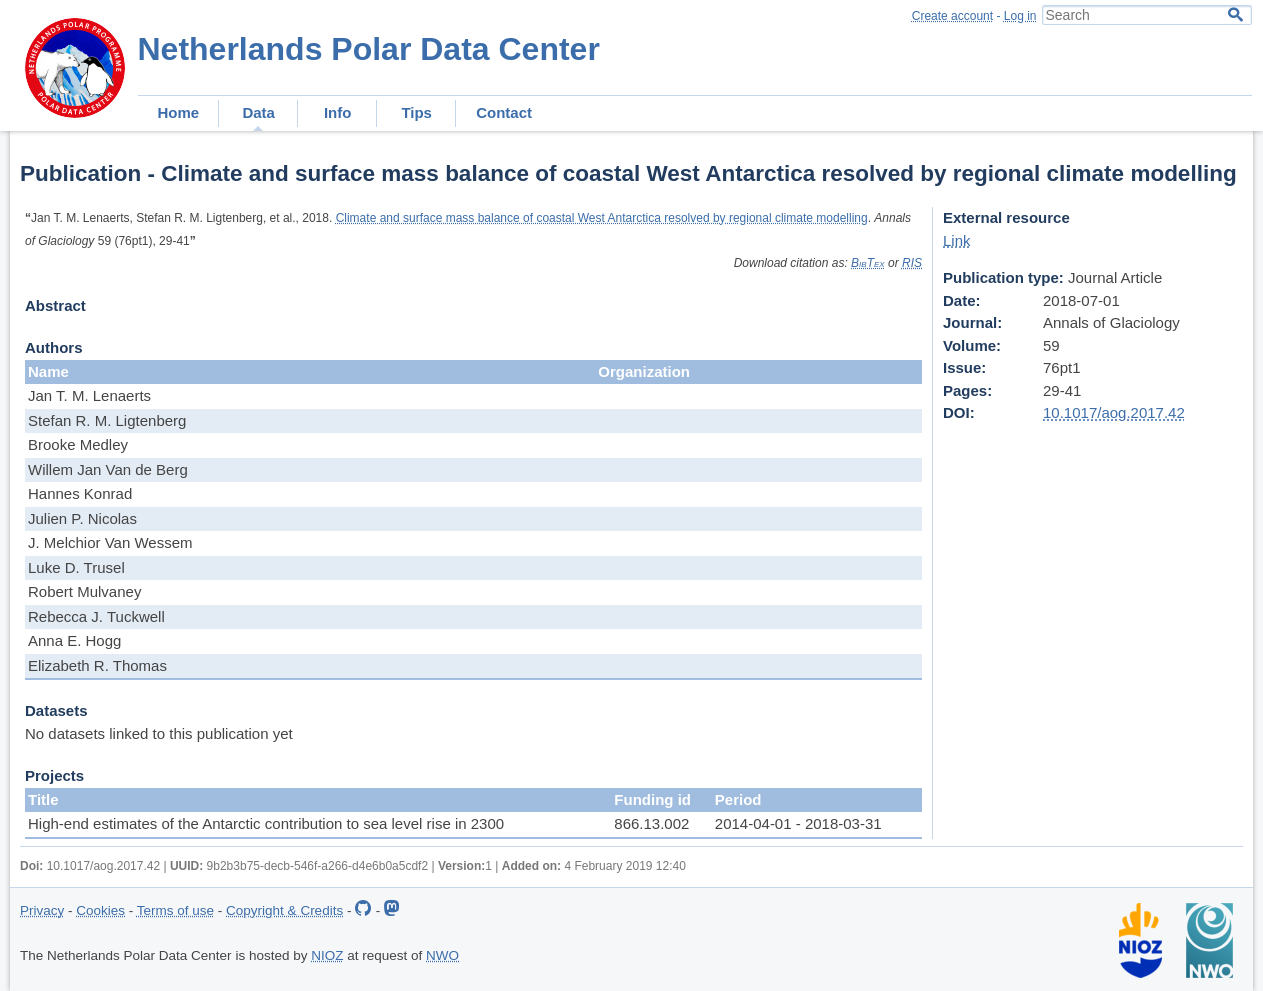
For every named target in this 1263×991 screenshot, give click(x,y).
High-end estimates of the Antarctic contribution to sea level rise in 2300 (266, 823)
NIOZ (327, 955)
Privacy (42, 910)
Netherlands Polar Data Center (369, 49)
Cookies (100, 910)
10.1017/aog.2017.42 (1114, 412)
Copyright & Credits (284, 910)
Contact (504, 112)
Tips (416, 112)
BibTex (868, 263)
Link (957, 240)
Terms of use (175, 910)
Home (179, 112)
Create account (952, 16)
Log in (1020, 16)
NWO (442, 955)
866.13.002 (651, 823)
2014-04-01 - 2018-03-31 (798, 823)
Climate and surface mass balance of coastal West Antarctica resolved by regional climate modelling (602, 218)
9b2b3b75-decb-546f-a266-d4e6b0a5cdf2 (318, 866)
